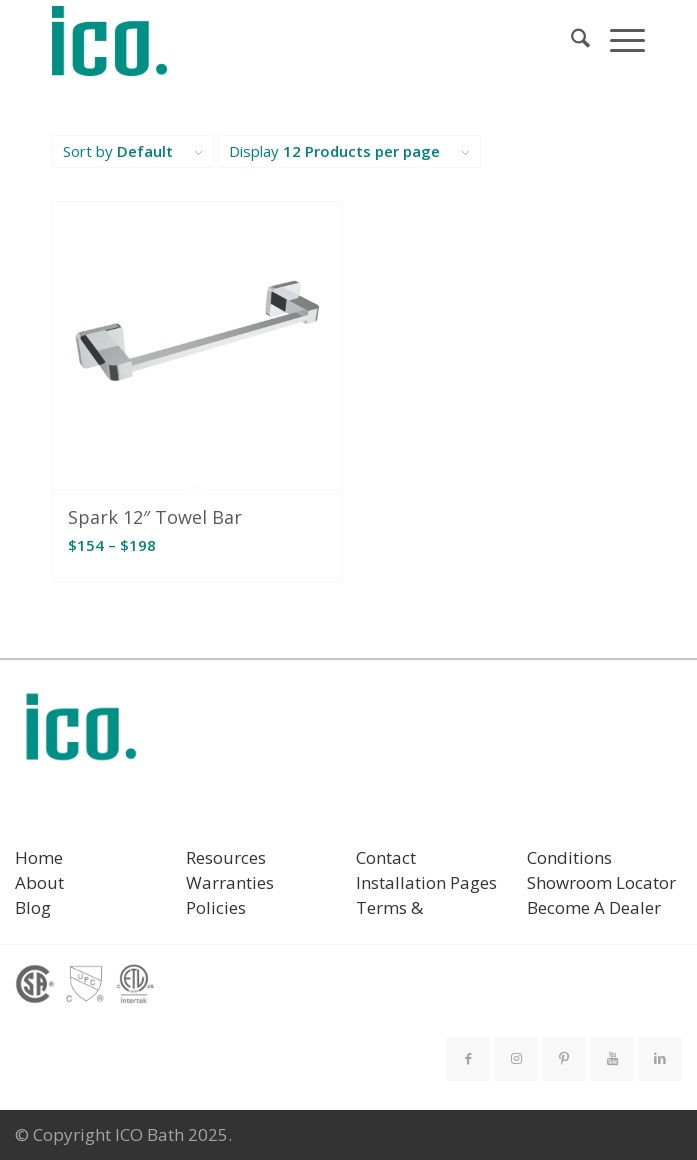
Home (39, 857)
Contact (386, 857)
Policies (216, 907)
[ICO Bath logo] (81, 733)
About (39, 882)
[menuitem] (570, 41)
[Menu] (617, 41)
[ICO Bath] (289, 41)
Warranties (230, 882)
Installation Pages (426, 882)
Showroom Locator (601, 882)
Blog (33, 907)
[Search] (570, 41)
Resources (226, 857)
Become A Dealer (594, 907)
